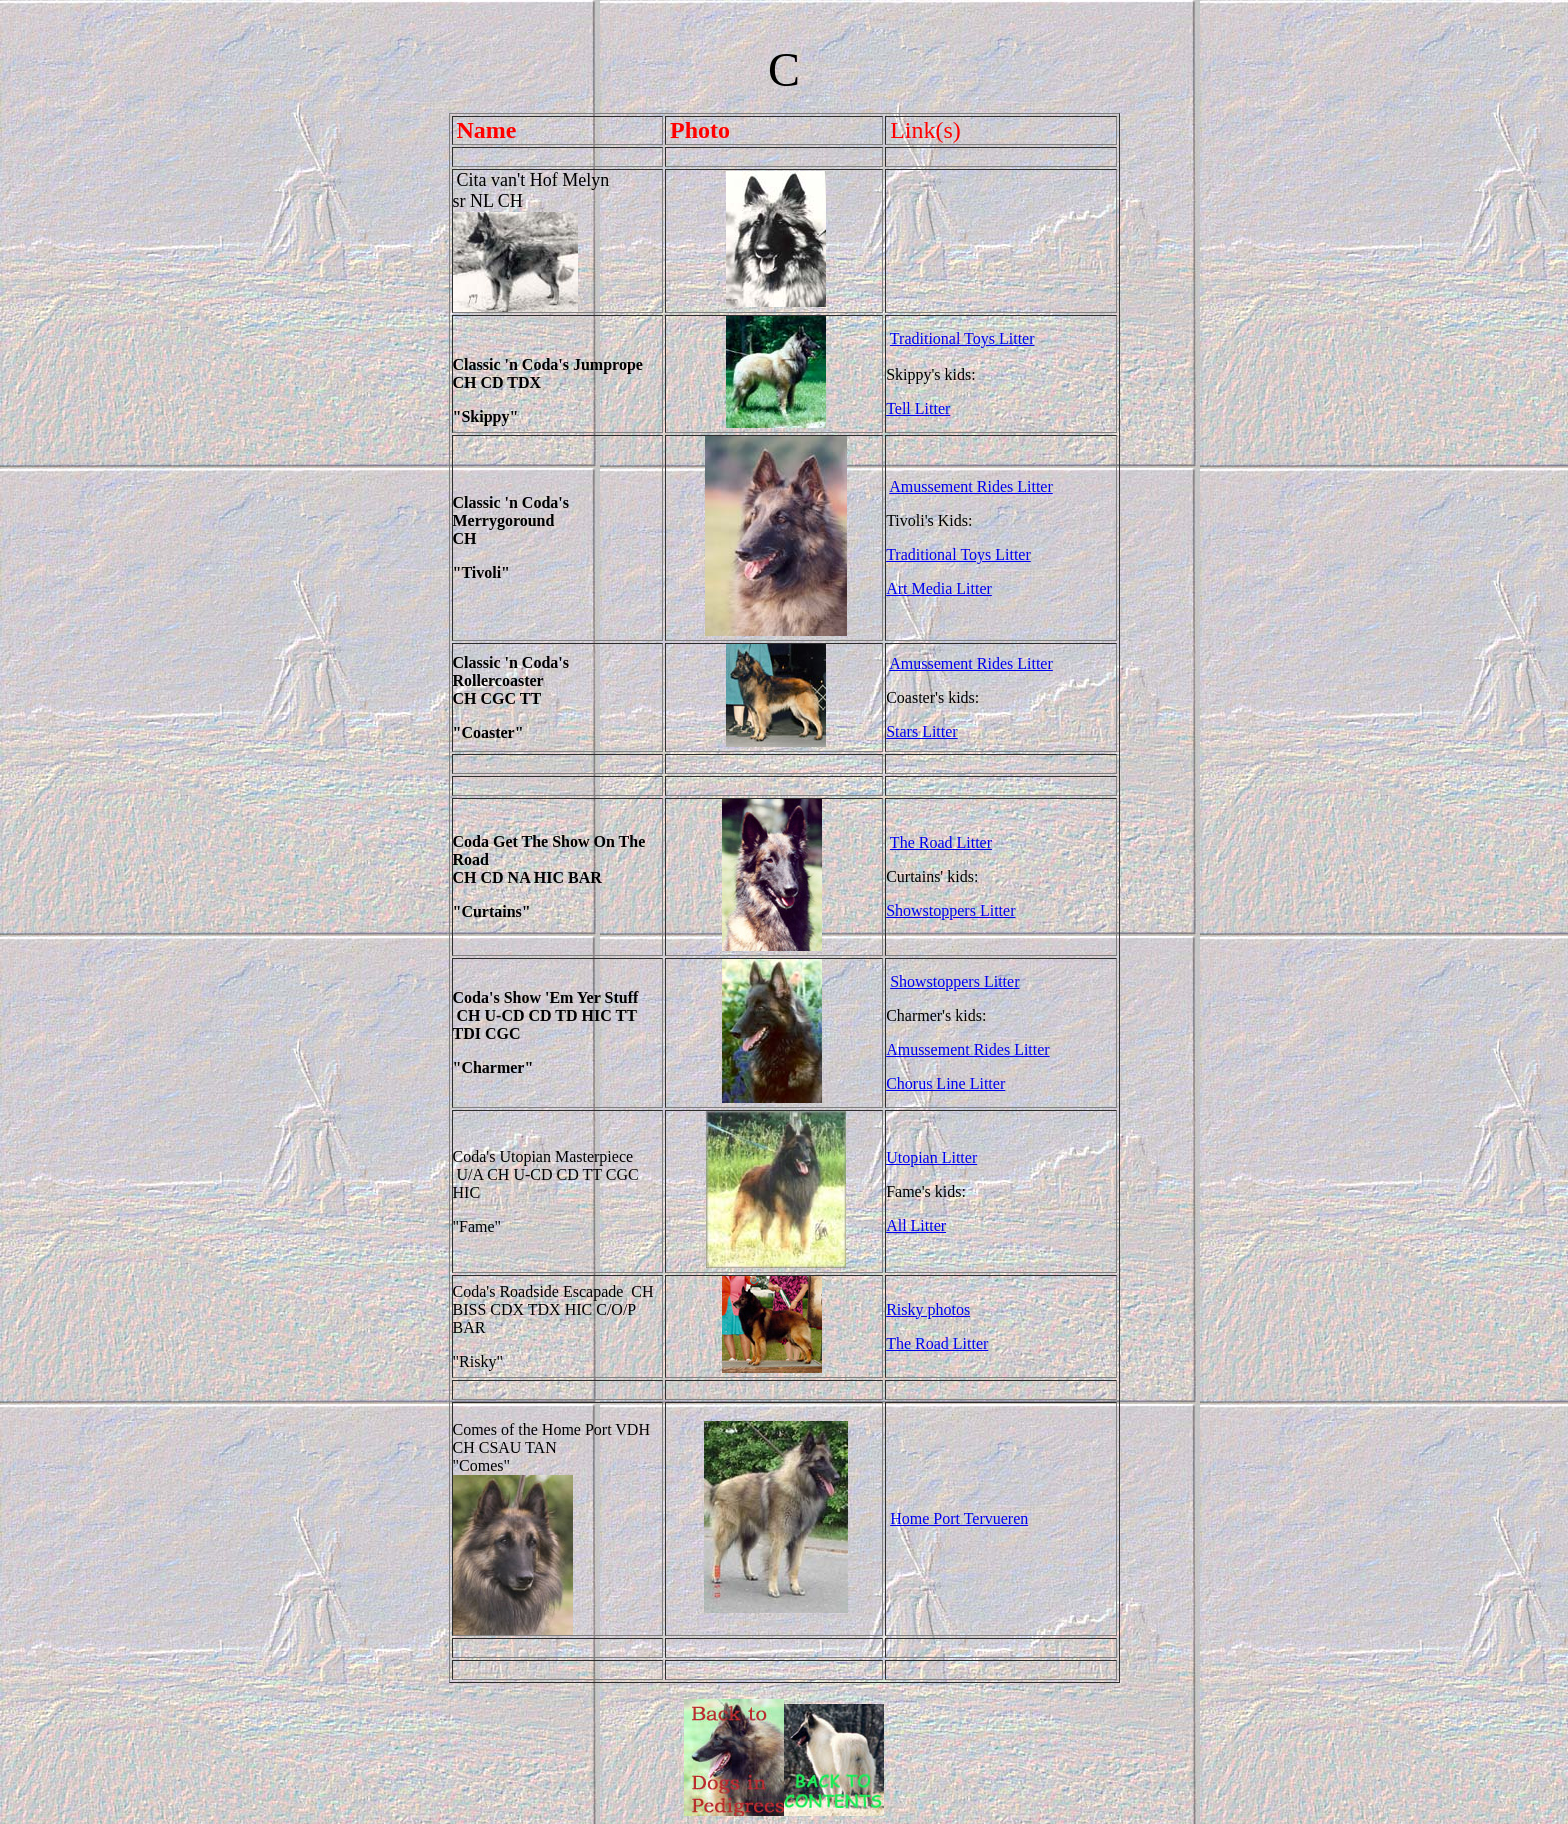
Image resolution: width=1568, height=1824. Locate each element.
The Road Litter (941, 842)
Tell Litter (918, 408)
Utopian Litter (931, 1157)
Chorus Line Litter (945, 1083)
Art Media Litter (939, 588)
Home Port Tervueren (959, 1518)
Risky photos (928, 1309)
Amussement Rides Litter (971, 486)
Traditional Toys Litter (962, 338)
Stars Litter (922, 731)
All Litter (916, 1225)
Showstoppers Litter (950, 910)
